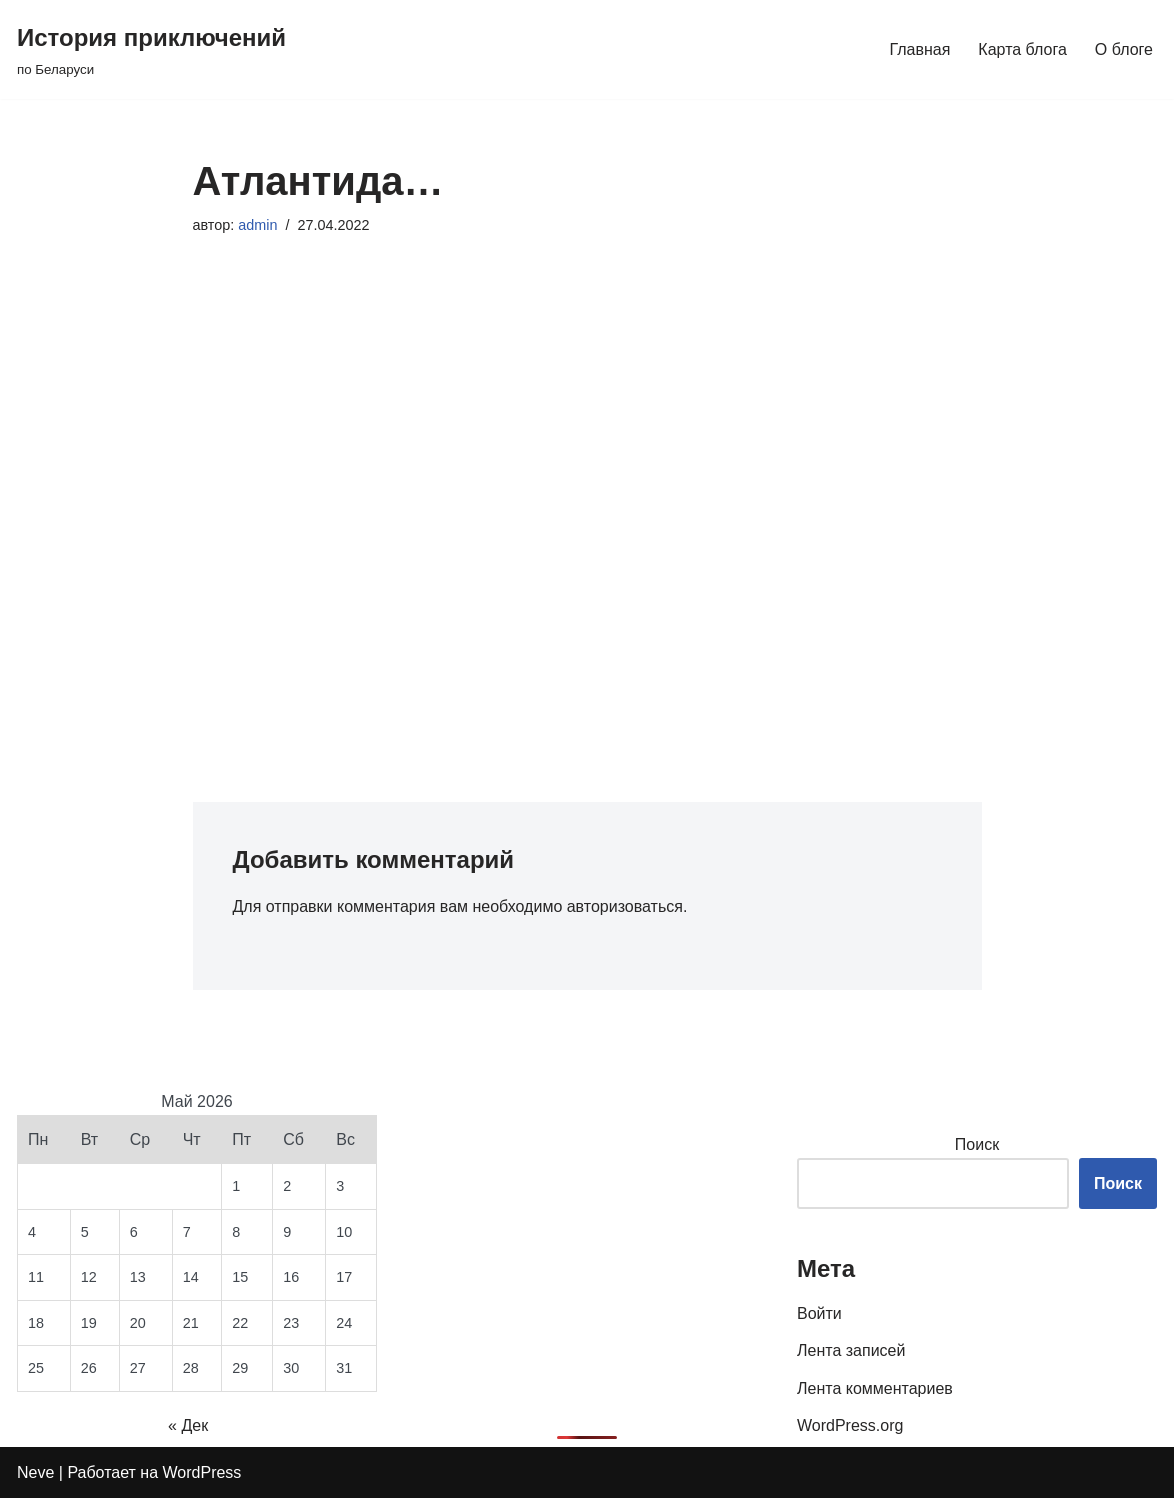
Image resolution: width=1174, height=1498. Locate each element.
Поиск (977, 1144)
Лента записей (851, 1350)
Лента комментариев (875, 1388)
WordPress (202, 1472)
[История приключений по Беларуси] (151, 49)
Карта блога (1022, 49)
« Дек (188, 1425)
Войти (819, 1313)
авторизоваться (625, 906)
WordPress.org (850, 1425)
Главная (919, 49)
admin (257, 225)
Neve (35, 1472)
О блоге (1124, 49)
